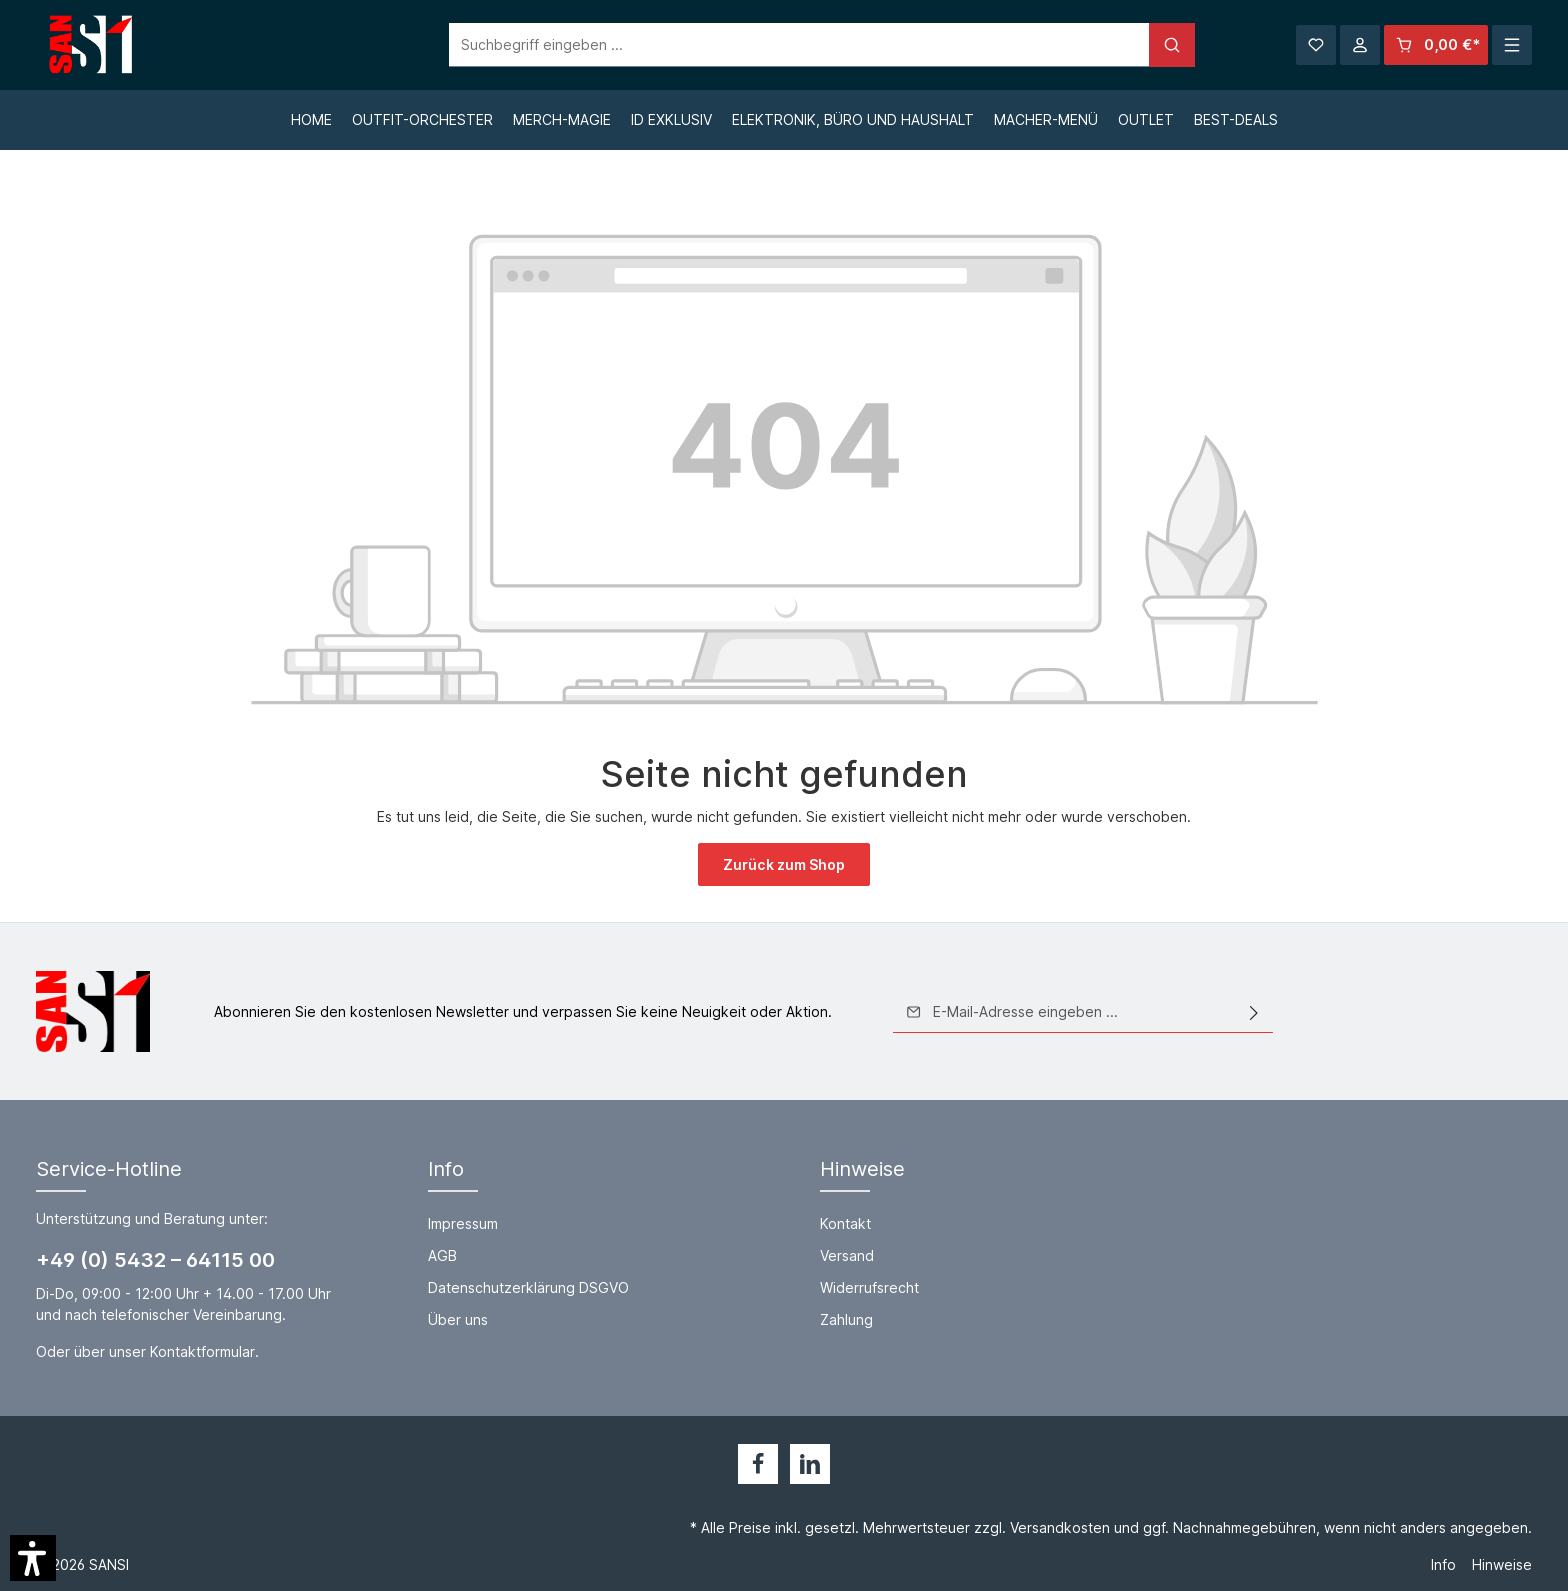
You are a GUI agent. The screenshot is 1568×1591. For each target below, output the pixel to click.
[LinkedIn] (810, 1464)
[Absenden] (1254, 1012)
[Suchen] (1134, 45)
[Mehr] (1512, 45)
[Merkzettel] (1316, 45)
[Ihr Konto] (1360, 45)
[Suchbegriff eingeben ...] (761, 45)
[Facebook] (758, 1464)
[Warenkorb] (1436, 45)
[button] (33, 1558)
